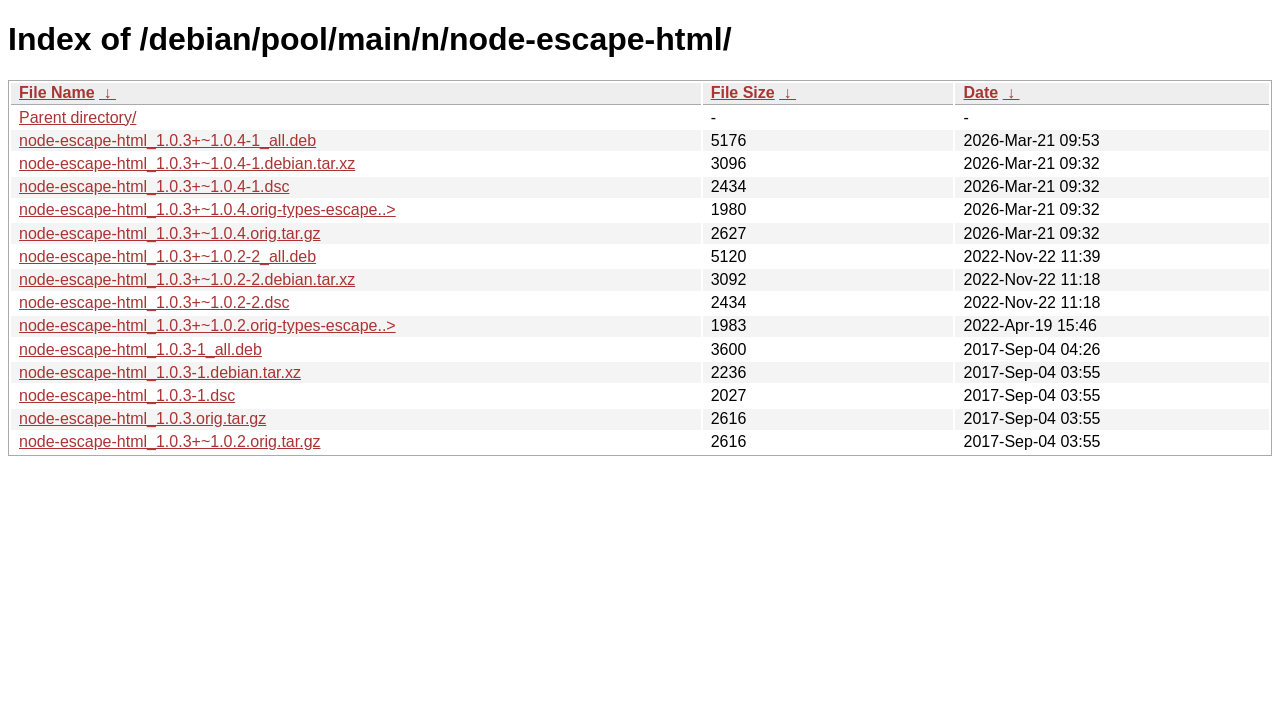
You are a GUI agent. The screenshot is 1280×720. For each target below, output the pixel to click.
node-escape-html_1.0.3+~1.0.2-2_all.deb (167, 256)
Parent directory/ (77, 117)
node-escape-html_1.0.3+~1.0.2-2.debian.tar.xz (187, 279)
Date (980, 92)
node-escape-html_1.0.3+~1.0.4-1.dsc (154, 186)
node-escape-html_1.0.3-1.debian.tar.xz (160, 372)
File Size (743, 92)
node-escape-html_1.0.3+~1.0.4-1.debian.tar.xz (187, 163)
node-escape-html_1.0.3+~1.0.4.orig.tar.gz (170, 233)
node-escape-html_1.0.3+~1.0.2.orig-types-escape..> (207, 325)
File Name (57, 92)
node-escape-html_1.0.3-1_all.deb (140, 349)
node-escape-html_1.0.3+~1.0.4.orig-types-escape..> (207, 209)
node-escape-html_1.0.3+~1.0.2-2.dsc (154, 302)
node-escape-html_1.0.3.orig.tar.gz (142, 418)
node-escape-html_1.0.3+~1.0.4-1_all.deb (167, 140)
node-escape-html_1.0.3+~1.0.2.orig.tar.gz (170, 441)
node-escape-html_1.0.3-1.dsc (127, 395)
